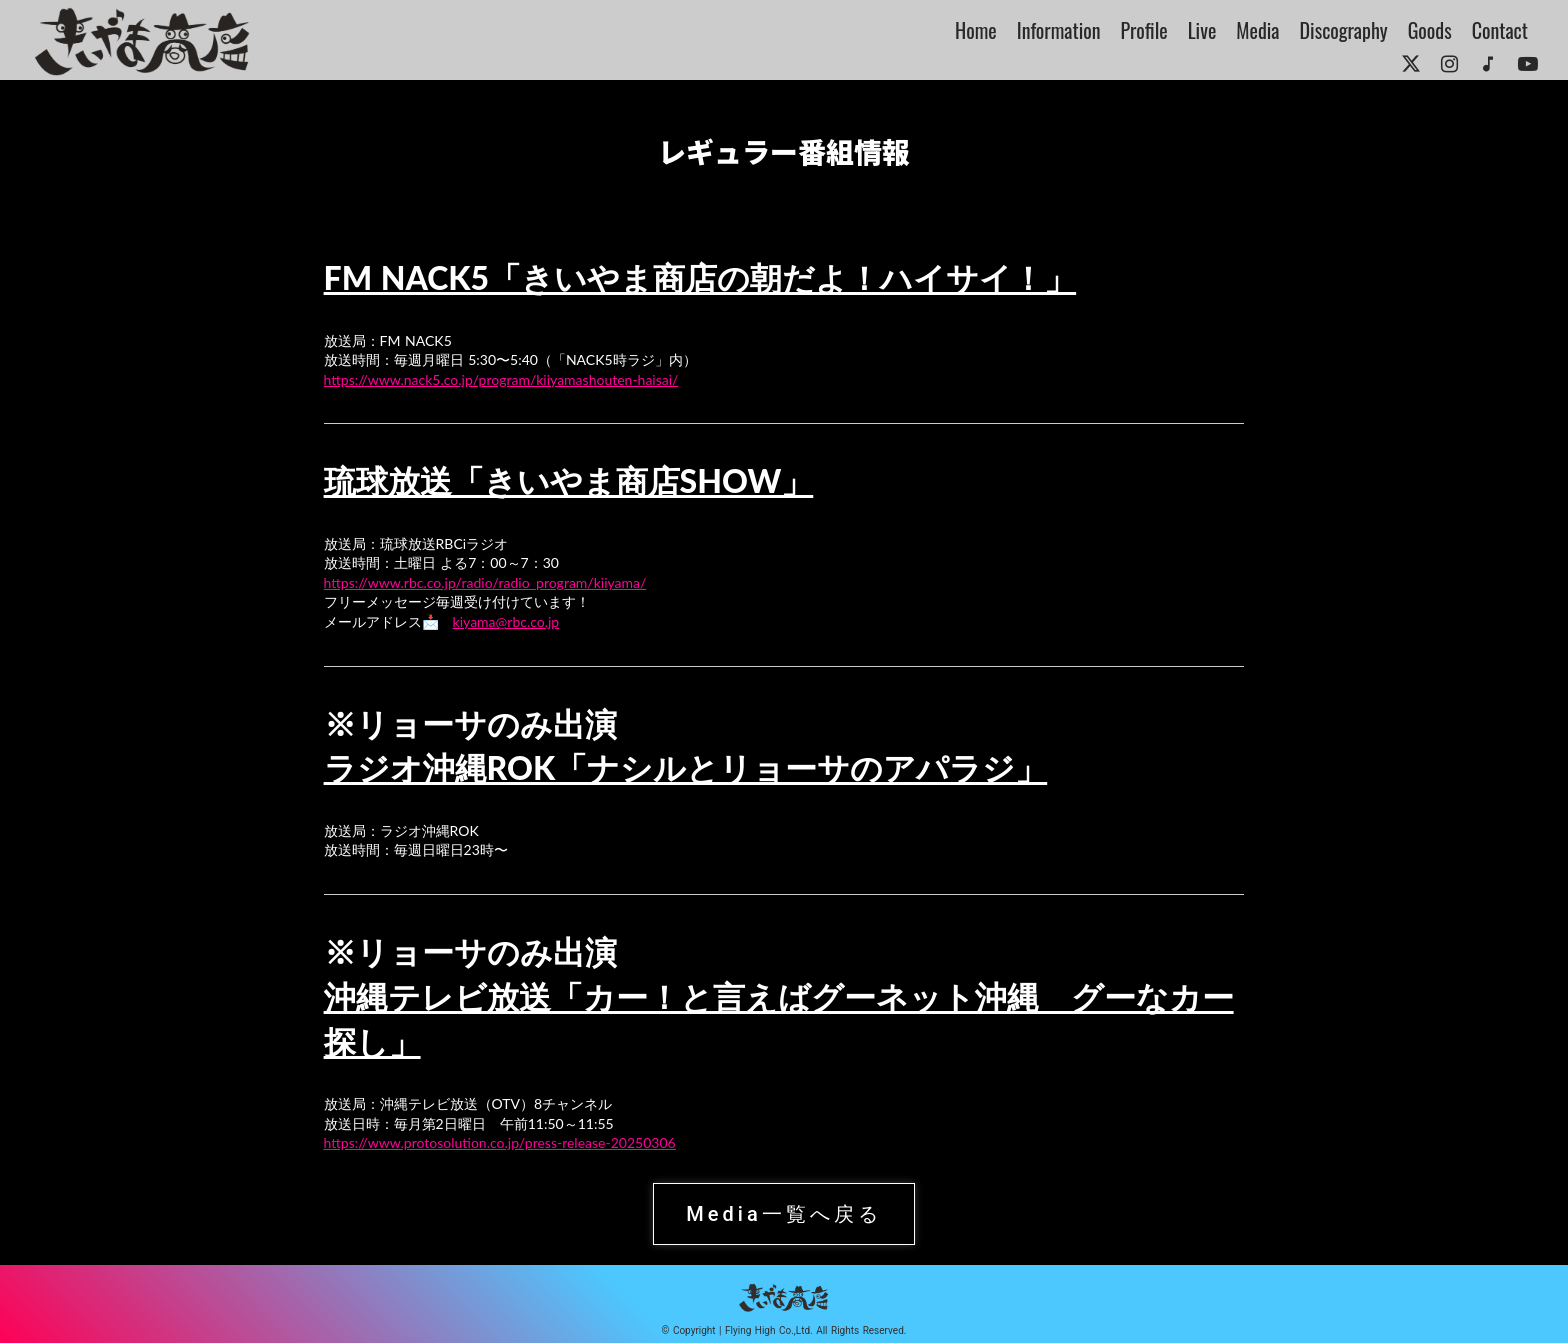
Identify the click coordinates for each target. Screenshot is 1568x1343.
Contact (1500, 30)
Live (1202, 30)
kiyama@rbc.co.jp (506, 621)
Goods (1430, 30)
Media (1257, 30)
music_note (1488, 64)
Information (1059, 30)
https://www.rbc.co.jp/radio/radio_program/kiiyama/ (485, 582)
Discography (1344, 30)
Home (976, 30)
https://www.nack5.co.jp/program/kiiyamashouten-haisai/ (501, 379)
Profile (1144, 30)
